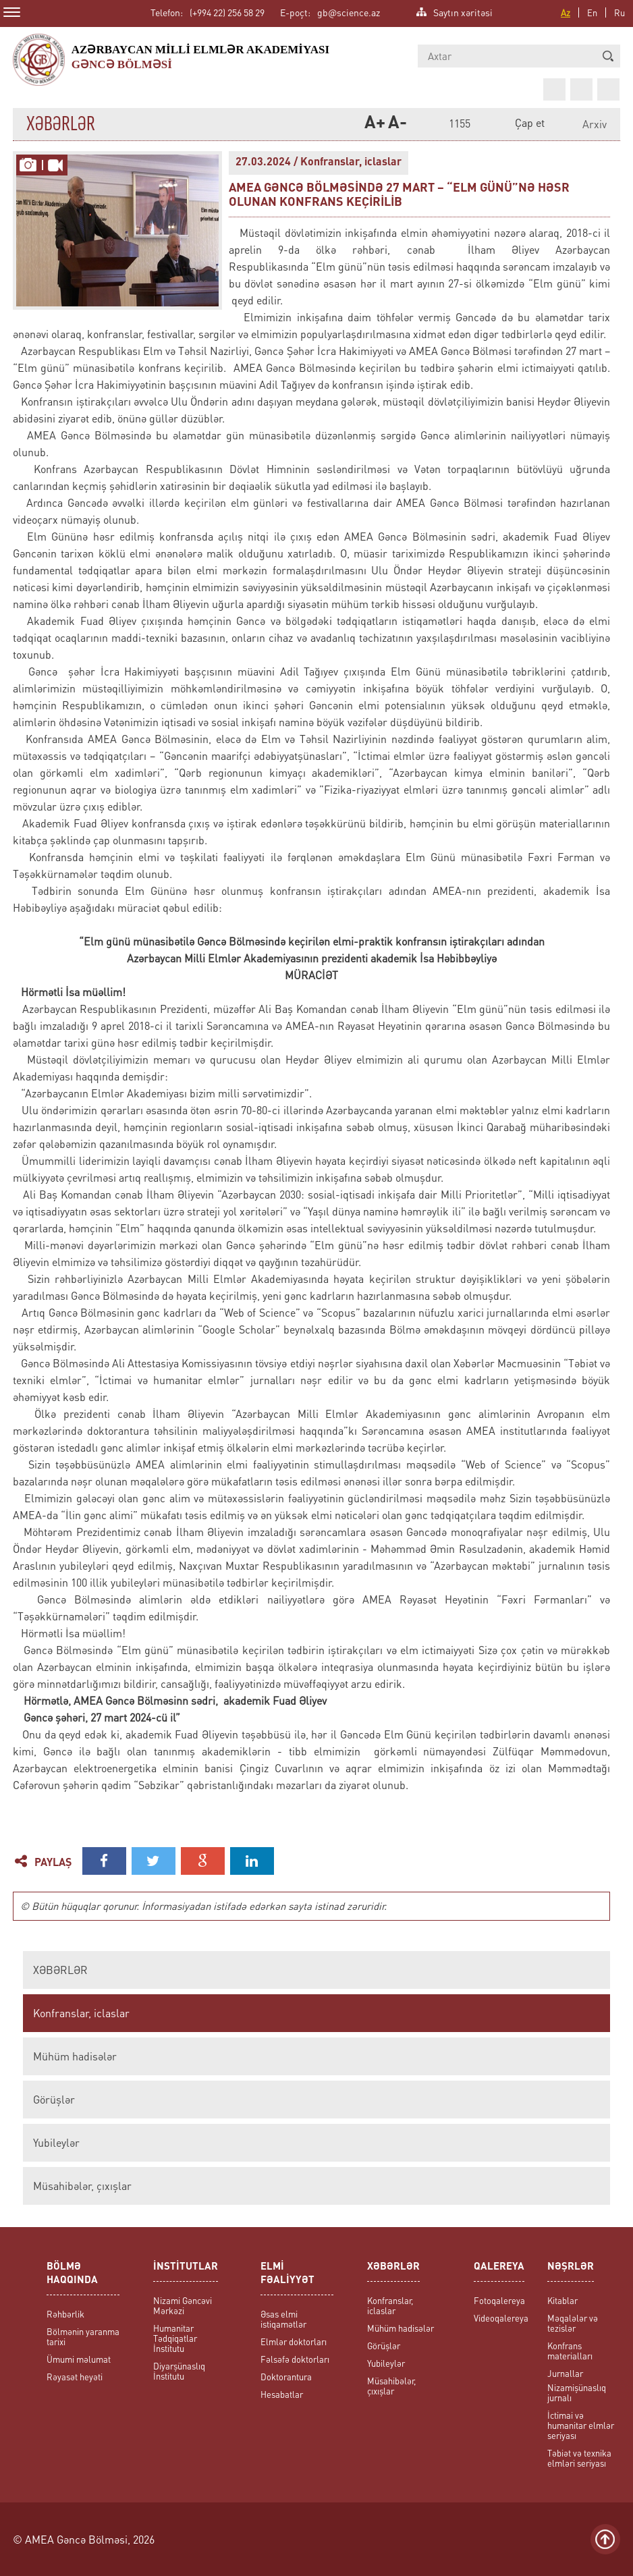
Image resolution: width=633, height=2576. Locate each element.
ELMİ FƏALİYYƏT (287, 2274)
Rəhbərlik (65, 2314)
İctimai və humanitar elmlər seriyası (580, 2425)
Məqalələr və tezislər (572, 2323)
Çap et (530, 122)
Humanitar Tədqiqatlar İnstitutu (175, 2338)
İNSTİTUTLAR (185, 2267)
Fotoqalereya (499, 2300)
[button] (608, 56)
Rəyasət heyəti (75, 2377)
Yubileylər (56, 2142)
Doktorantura (286, 2377)
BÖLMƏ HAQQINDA (72, 2274)
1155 (459, 124)
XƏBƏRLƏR (60, 1970)
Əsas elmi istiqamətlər (283, 2319)
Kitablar (562, 2300)
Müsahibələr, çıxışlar (82, 2186)
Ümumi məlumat (79, 2359)
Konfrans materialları (570, 2350)
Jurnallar (565, 2373)
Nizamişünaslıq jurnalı (576, 2392)
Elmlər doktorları (293, 2341)
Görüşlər (54, 2099)
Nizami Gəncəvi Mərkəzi (182, 2305)
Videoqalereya (501, 2318)
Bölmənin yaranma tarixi (83, 2336)
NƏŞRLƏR (570, 2267)
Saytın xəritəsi (463, 11)
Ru (619, 12)
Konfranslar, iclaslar (81, 2013)
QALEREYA (499, 2267)
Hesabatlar (281, 2394)
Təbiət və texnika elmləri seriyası (579, 2458)
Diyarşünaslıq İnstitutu (179, 2371)
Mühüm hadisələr (75, 2056)
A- (396, 123)
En (592, 12)
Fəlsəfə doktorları (294, 2359)
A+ (372, 123)
